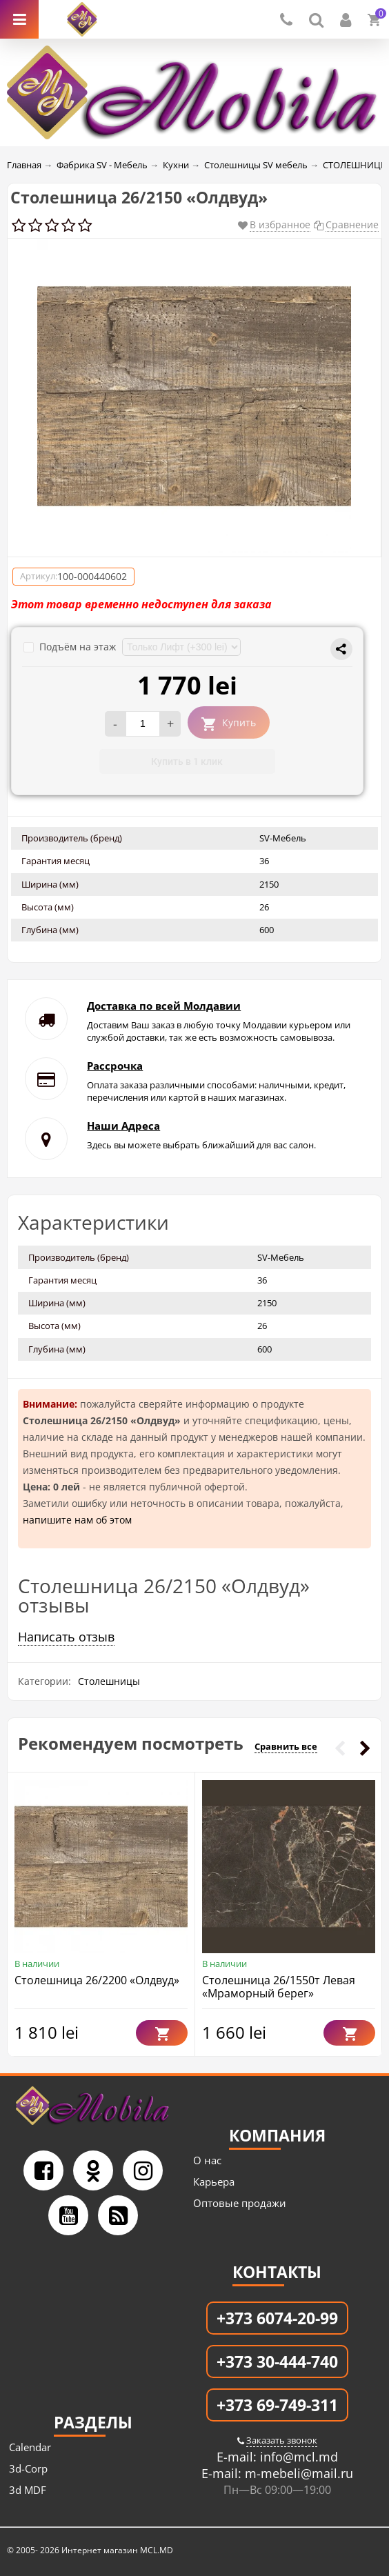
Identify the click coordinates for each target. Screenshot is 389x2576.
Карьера (214, 2181)
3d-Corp (28, 2468)
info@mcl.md (297, 2456)
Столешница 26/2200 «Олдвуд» (96, 1980)
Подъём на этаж (71, 646)
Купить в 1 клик (187, 761)
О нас (207, 2160)
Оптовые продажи (239, 2203)
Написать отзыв (66, 1636)
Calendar (30, 2447)
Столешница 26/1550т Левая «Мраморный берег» (278, 1987)
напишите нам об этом (77, 1519)
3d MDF (27, 2490)
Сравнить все (286, 1746)
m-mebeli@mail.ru (297, 2473)
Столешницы (109, 1681)
